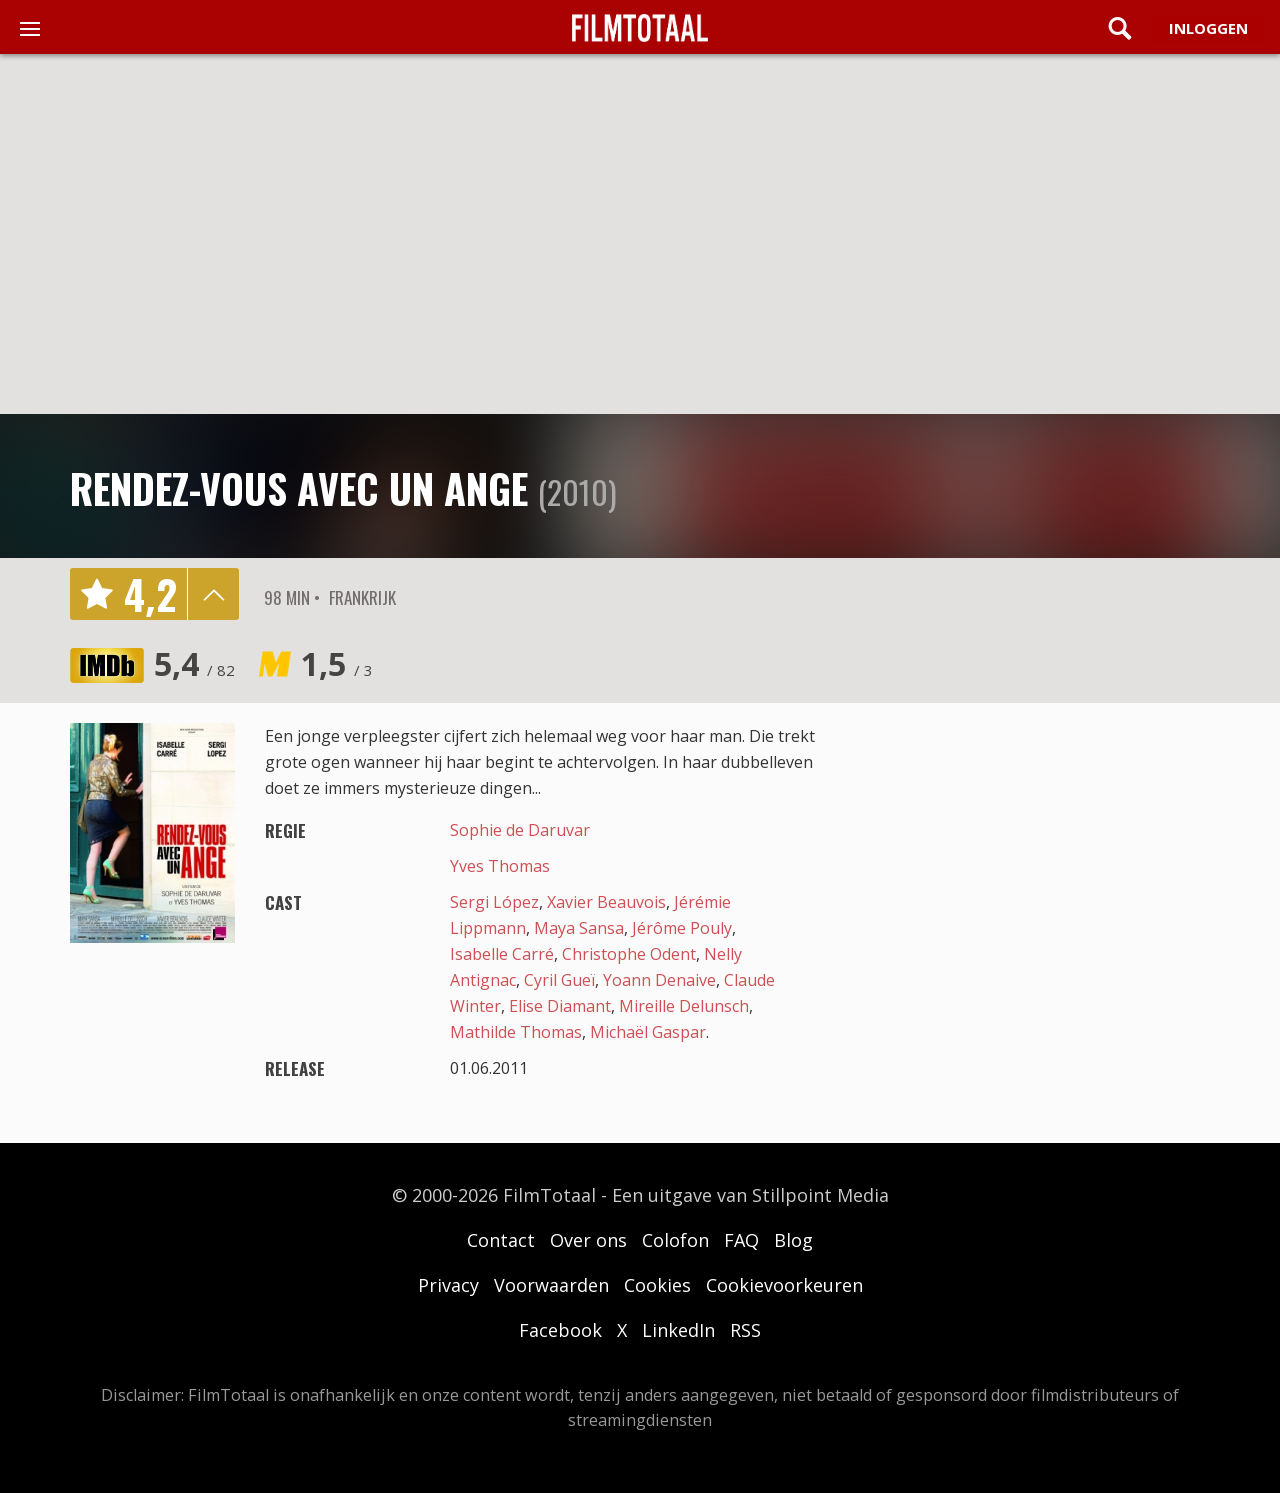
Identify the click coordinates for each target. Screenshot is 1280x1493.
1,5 (337, 663)
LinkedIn (678, 1330)
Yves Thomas (500, 866)
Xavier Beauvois (606, 902)
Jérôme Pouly (682, 928)
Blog (793, 1240)
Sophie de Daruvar (520, 830)
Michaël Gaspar (648, 1032)
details (213, 594)
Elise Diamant (560, 1006)
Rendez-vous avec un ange (299, 488)
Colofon (675, 1240)
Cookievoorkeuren (784, 1285)
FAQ (741, 1240)
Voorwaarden (551, 1285)
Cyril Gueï (559, 980)
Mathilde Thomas (516, 1032)
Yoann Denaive (659, 980)
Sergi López (494, 902)
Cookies (657, 1285)
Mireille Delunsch (684, 1006)
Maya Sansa (579, 928)
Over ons (588, 1240)
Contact (501, 1240)
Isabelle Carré (502, 954)
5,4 (194, 663)
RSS (745, 1330)
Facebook (560, 1330)
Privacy (448, 1285)
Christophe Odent (629, 954)
